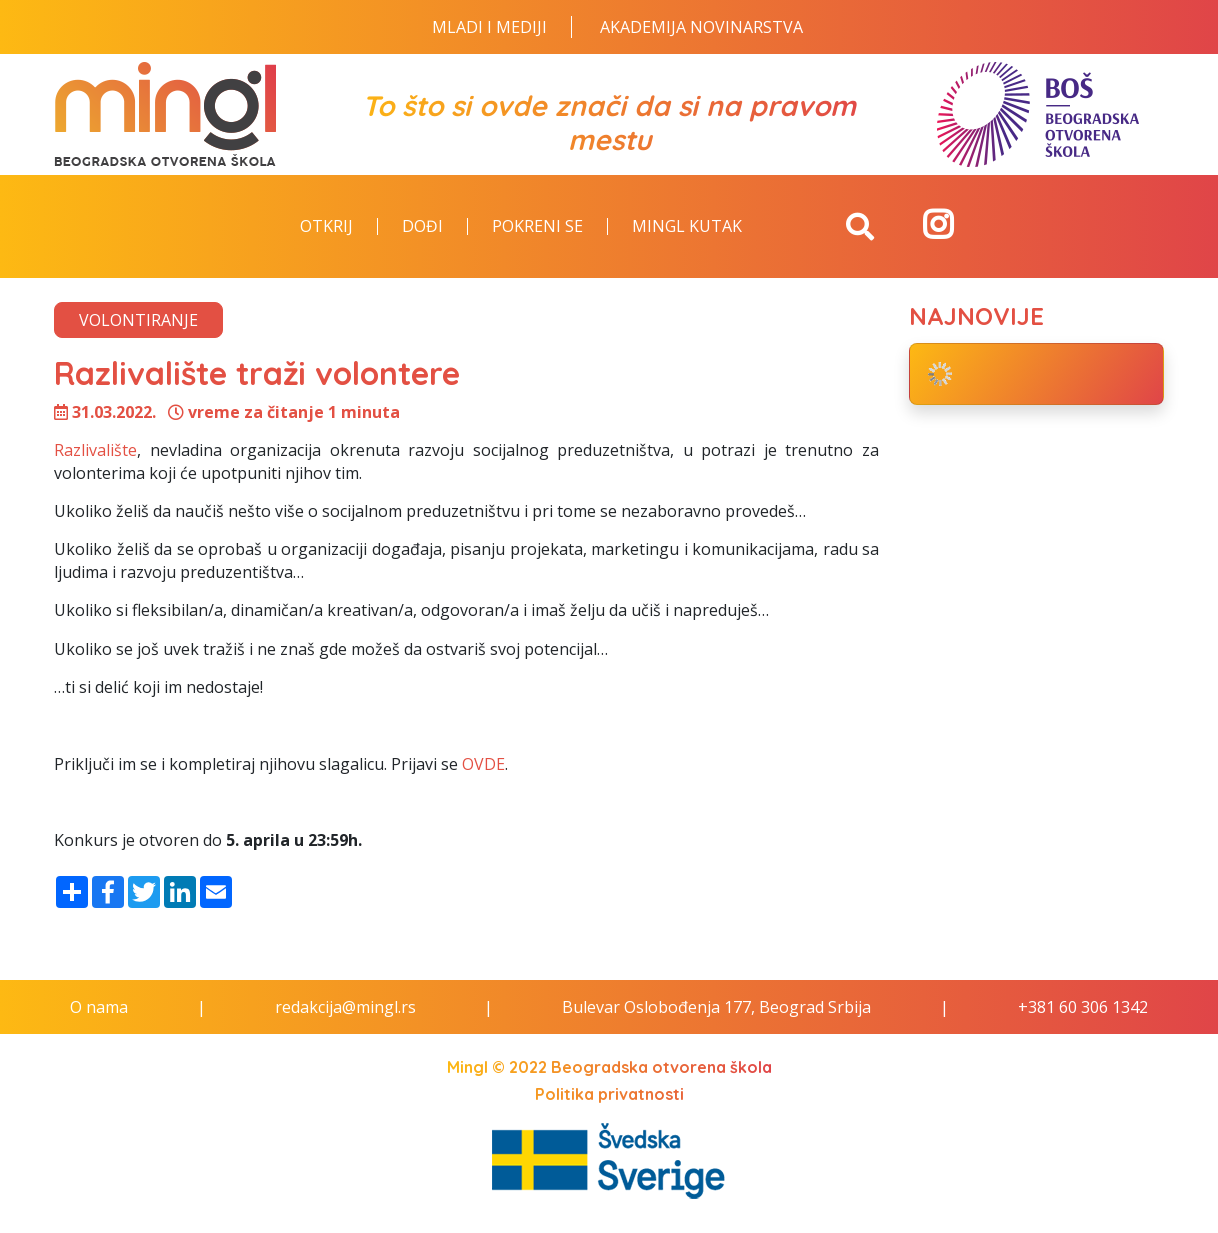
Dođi (422, 227)
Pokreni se (537, 227)
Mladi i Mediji (489, 27)
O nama (99, 1007)
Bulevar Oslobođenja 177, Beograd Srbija (716, 1007)
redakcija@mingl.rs (345, 1007)
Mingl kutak (687, 227)
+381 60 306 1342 (1083, 1007)
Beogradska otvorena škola (661, 1067)
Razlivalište (95, 450)
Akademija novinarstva (701, 27)
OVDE (483, 764)
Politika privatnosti (609, 1094)
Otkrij (326, 227)
